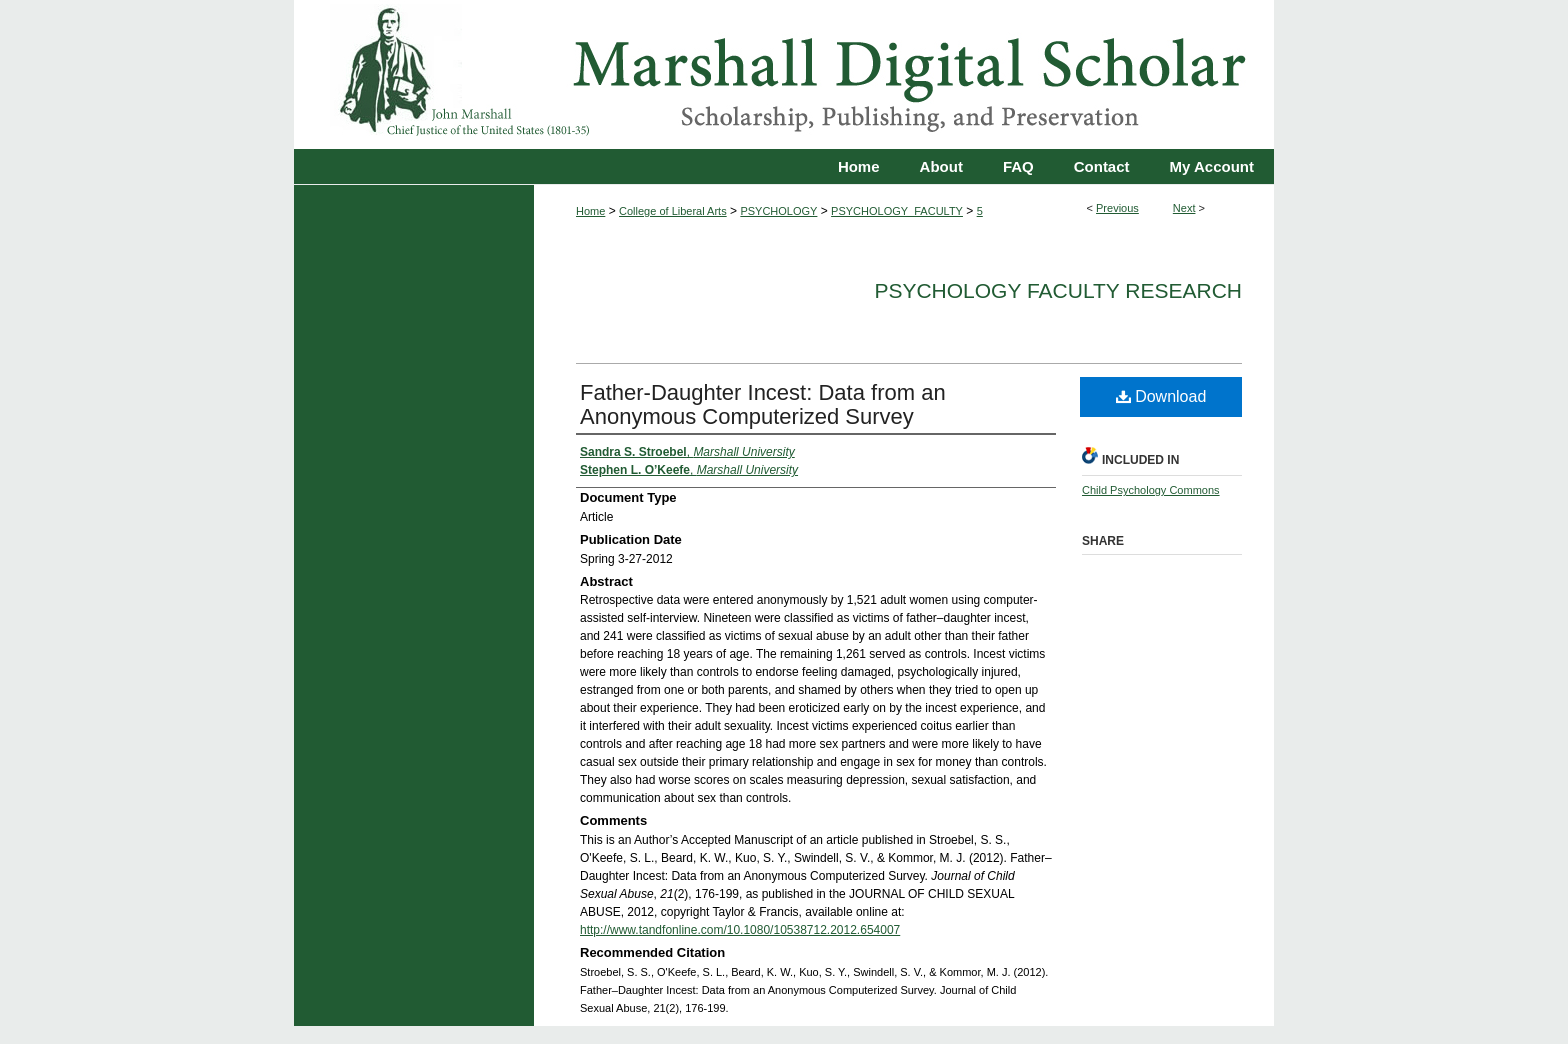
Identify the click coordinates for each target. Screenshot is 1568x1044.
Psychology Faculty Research (1058, 290)
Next (1184, 208)
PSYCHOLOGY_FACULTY (897, 211)
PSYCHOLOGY (778, 211)
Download (1161, 396)
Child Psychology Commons (1151, 490)
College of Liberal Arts (673, 211)
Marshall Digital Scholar (784, 74)
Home (590, 211)
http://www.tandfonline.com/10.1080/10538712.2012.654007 (740, 930)
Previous (1117, 208)
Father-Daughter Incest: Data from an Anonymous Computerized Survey (763, 404)
